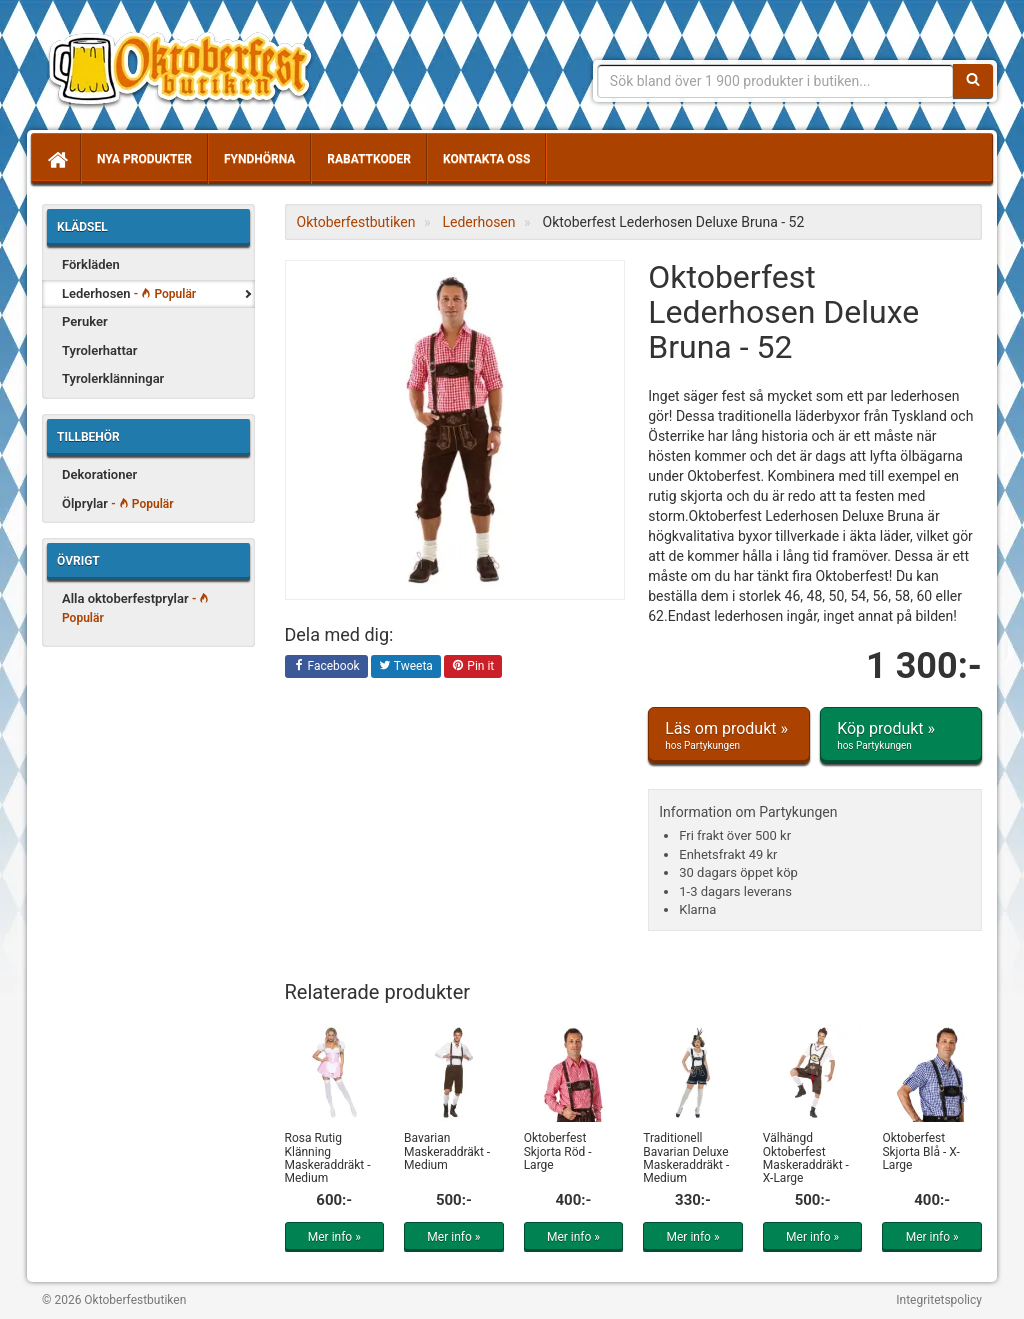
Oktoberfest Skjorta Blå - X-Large (920, 1151)
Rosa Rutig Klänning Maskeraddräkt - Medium (328, 1158)
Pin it (473, 667)
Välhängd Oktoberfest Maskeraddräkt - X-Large (806, 1158)
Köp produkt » (901, 736)
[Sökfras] (775, 81)
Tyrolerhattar (100, 350)
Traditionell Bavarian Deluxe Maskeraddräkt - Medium (686, 1158)
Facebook (326, 667)
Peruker (85, 321)
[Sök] (973, 81)
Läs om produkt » (729, 736)
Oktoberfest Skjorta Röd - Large (558, 1151)
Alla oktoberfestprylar (135, 608)
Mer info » (334, 1237)
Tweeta (406, 667)
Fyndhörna (259, 159)
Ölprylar (118, 503)
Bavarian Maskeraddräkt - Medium (447, 1151)
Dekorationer (99, 474)
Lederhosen (129, 293)
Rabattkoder (369, 159)
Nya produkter (144, 159)
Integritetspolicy (939, 1300)
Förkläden (91, 264)
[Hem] (56, 159)
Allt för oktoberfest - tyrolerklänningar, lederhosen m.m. (187, 70)
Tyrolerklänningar (113, 378)
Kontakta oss (486, 159)
